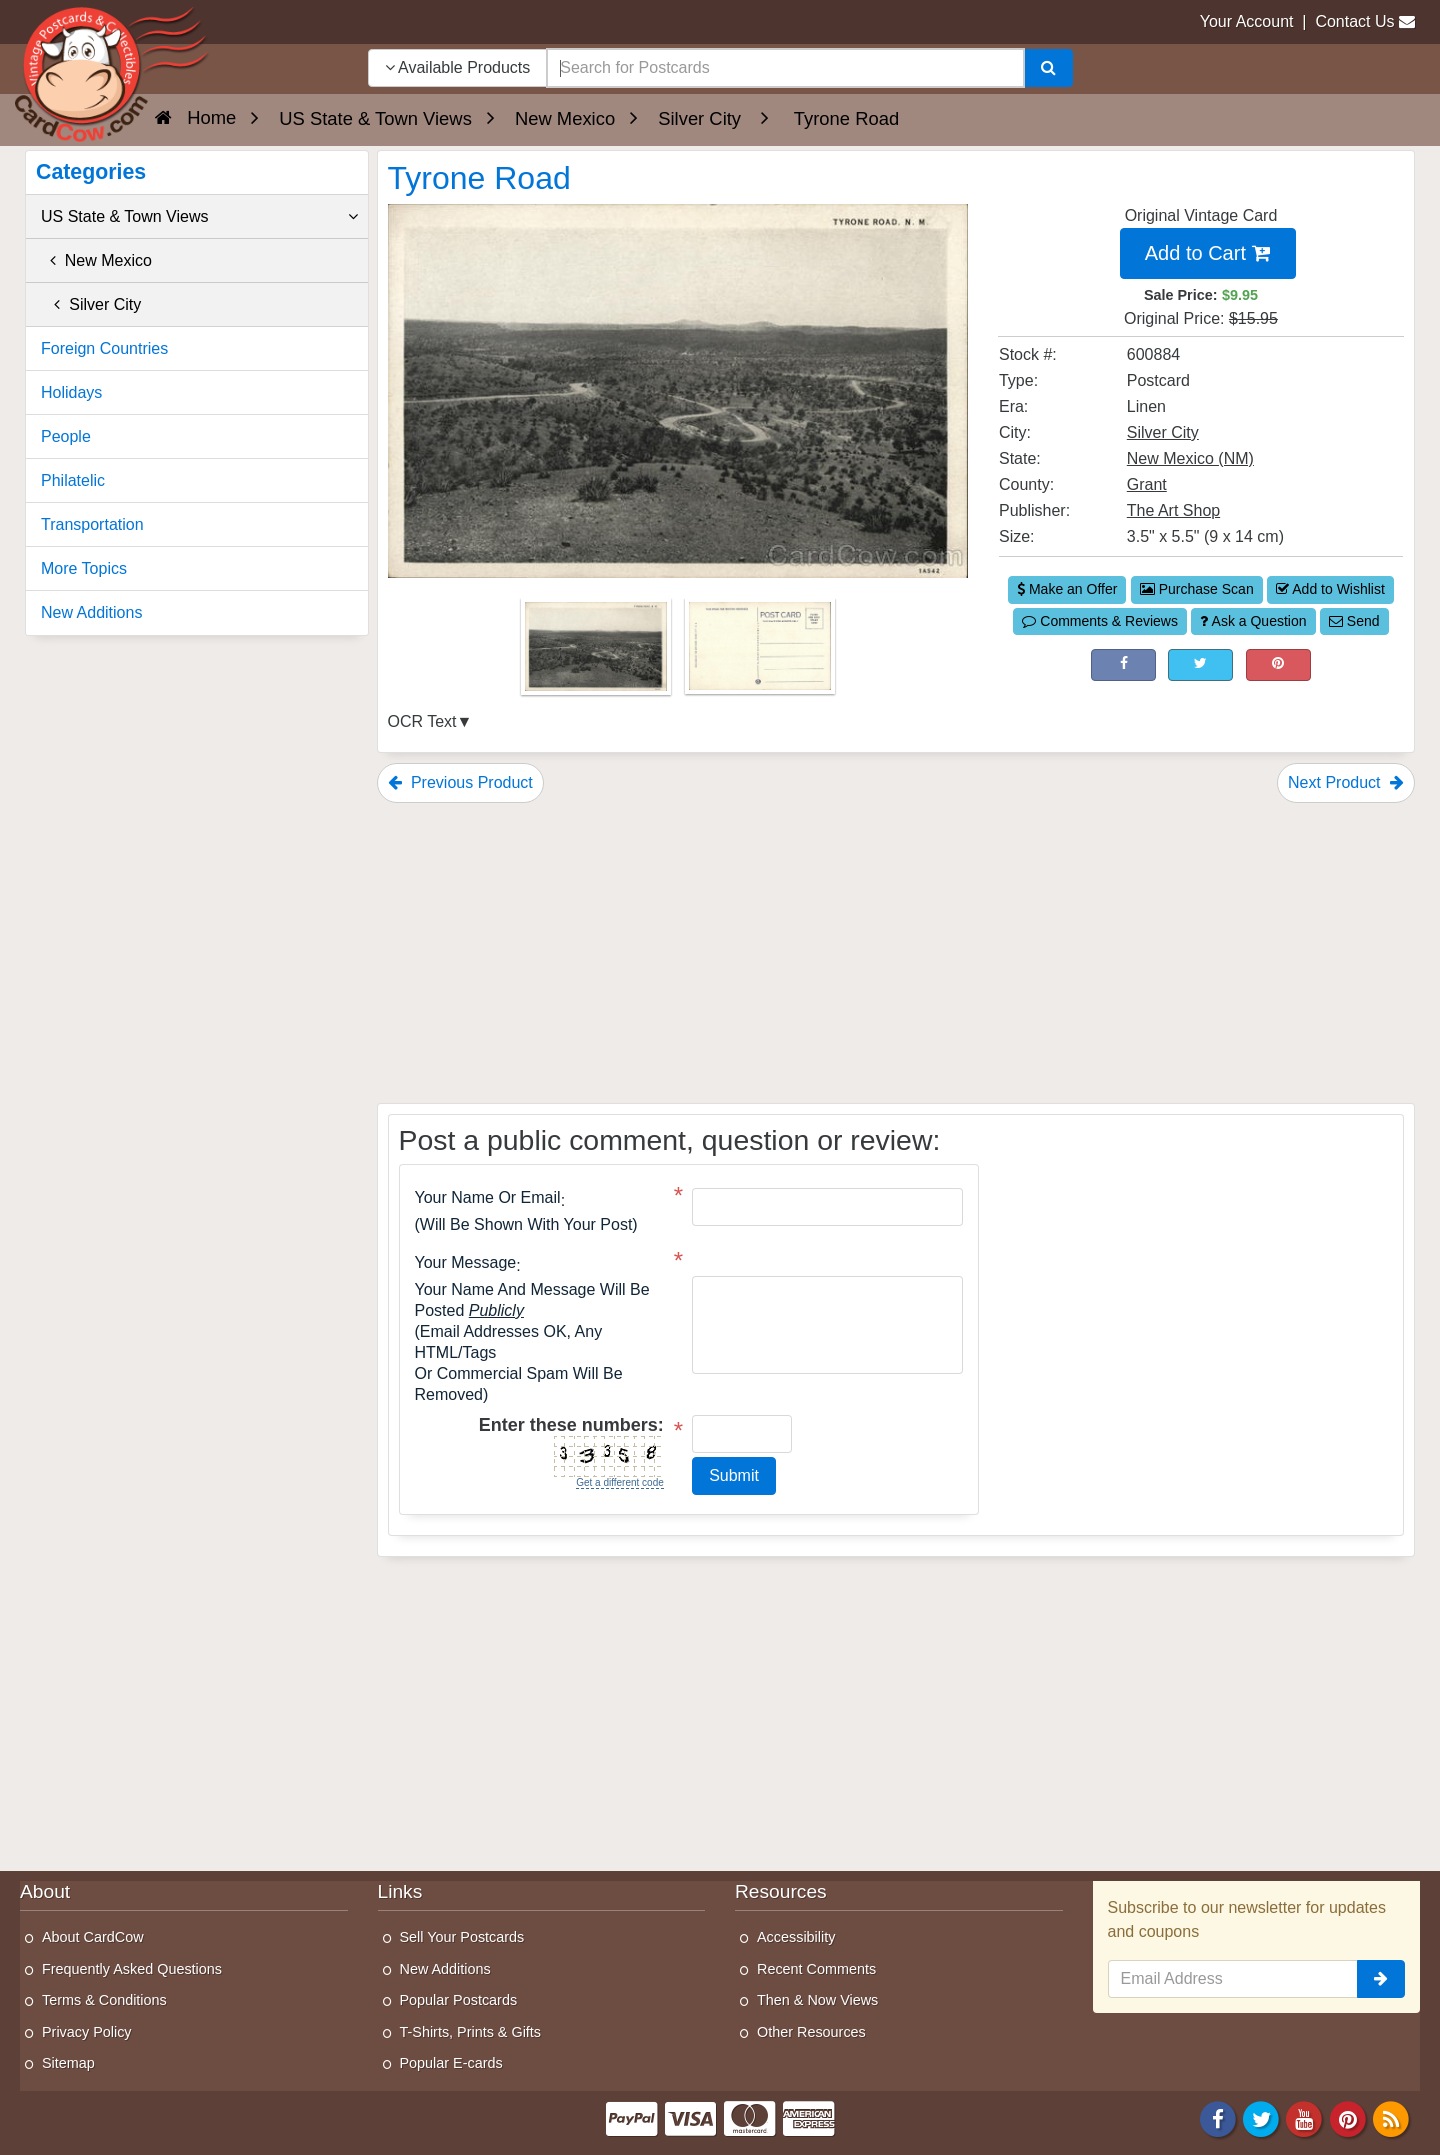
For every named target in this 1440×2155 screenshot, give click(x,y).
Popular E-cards (451, 2063)
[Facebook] (1218, 2117)
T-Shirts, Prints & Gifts (471, 2032)
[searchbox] (785, 68)
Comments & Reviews (1100, 621)
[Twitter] (1261, 2117)
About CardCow (93, 1937)
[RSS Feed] (1391, 2117)
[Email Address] (1233, 1979)
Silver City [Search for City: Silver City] (1163, 432)
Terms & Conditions (104, 2000)
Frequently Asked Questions (132, 1969)
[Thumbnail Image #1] (598, 652)
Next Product (1346, 782)
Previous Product (460, 782)
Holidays (71, 392)
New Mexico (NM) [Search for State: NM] (1190, 458)
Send (1354, 621)
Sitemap (68, 2063)
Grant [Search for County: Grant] (1147, 484)
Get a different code (620, 1482)
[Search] (1048, 68)
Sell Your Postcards (462, 1937)
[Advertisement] (896, 953)
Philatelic (73, 480)
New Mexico (96, 260)
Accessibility (796, 1937)
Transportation (92, 524)
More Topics (84, 568)
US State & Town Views (199, 217)
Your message (466, 1263)
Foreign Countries (104, 348)
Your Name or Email (488, 1198)
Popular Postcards (459, 2000)
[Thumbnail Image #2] (760, 652)
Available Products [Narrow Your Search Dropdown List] (458, 67)
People (66, 436)
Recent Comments (816, 1969)
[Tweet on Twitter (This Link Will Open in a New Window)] (1200, 665)
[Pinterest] (1348, 2117)
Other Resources (811, 2032)
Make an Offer (1067, 589)
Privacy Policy (87, 2032)
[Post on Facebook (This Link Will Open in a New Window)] (1123, 665)
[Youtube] (1305, 2117)
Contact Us (1354, 21)
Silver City (91, 304)
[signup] (1381, 1979)
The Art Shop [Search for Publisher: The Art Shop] (1173, 510)
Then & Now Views (817, 2000)
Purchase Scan (1197, 589)
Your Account (1247, 21)
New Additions (91, 612)
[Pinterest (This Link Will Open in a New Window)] (1278, 665)
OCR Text (422, 721)
